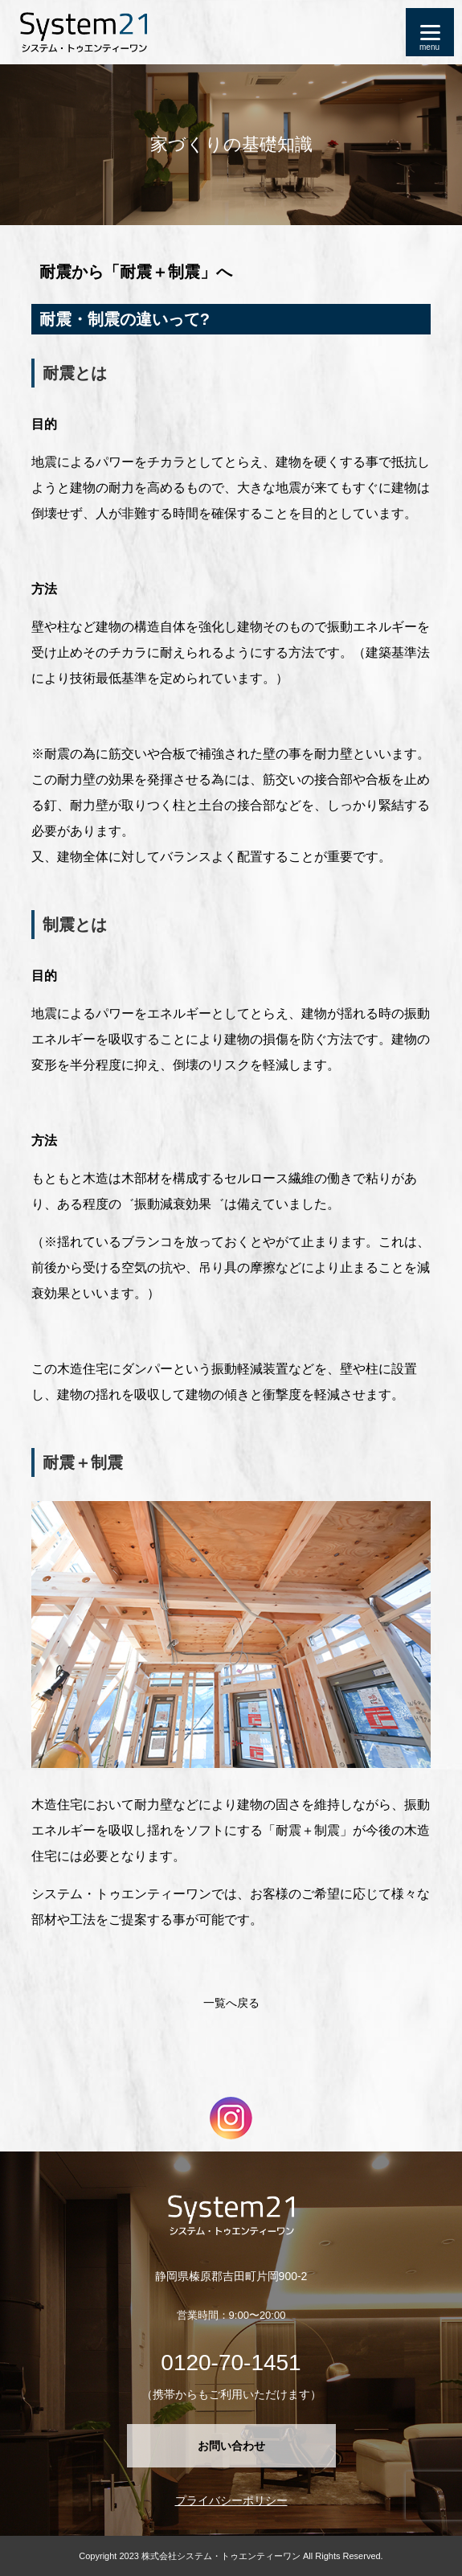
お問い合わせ (231, 2445)
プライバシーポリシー (231, 2500)
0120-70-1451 (231, 2362)
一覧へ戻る (231, 2002)
